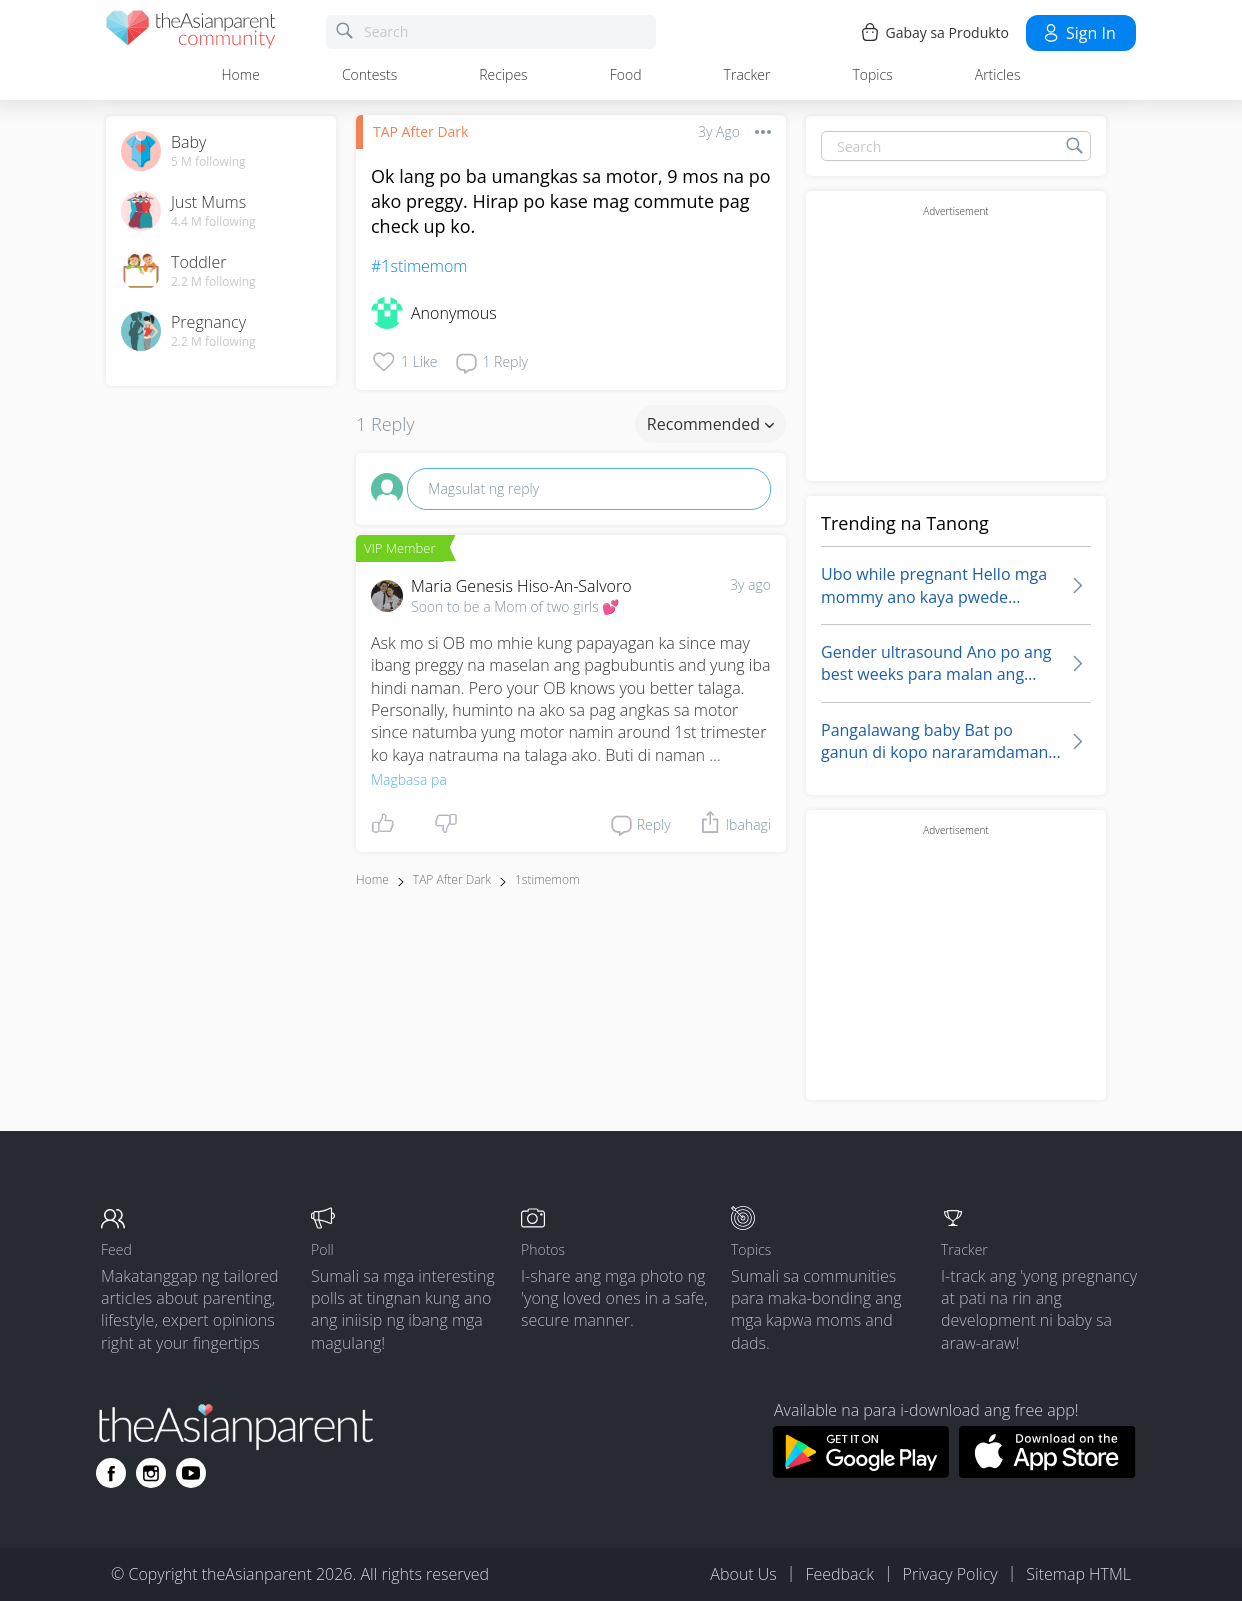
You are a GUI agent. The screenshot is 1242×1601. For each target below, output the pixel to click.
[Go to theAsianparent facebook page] (111, 1473)
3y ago (750, 584)
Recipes (503, 74)
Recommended (710, 424)
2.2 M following (213, 282)
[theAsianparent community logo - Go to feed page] (191, 32)
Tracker (747, 74)
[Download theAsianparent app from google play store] (860, 1472)
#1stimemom (419, 266)
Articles (998, 74)
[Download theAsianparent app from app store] (1047, 1472)
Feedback (839, 1574)
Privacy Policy (950, 1574)
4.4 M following (213, 222)
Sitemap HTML (1078, 1574)
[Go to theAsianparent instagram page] (151, 1473)
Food (626, 74)
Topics (872, 74)
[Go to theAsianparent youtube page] (191, 1473)
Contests (369, 74)
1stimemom (547, 879)
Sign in (1078, 33)
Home (241, 74)
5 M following (208, 162)
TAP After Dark (420, 131)
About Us (743, 1574)
